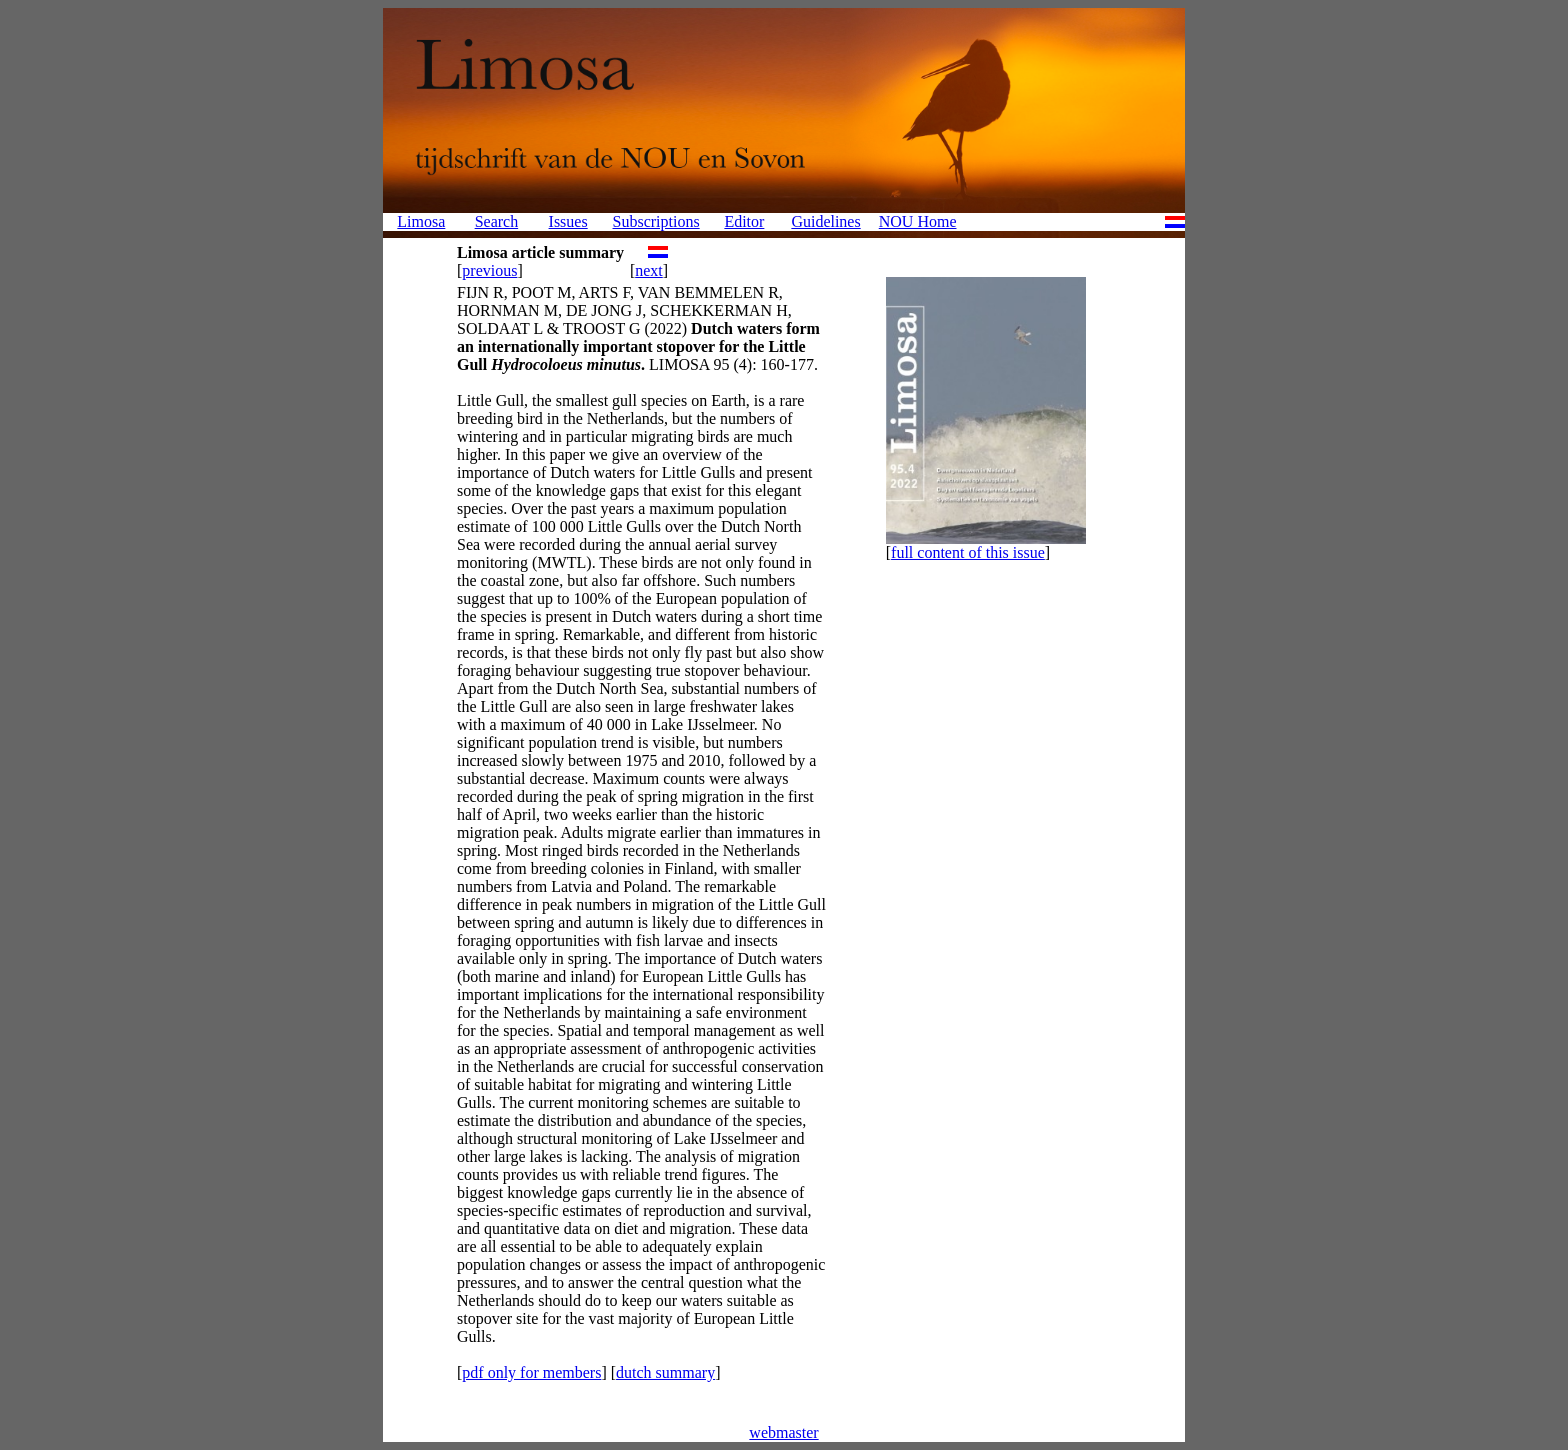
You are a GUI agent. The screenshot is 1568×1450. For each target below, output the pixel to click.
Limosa (421, 221)
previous (489, 270)
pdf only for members (531, 1372)
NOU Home (918, 221)
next (649, 270)
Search (497, 221)
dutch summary (665, 1372)
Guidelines (825, 221)
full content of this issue (968, 552)
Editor (744, 221)
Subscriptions (656, 221)
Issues (568, 221)
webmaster (783, 1432)
